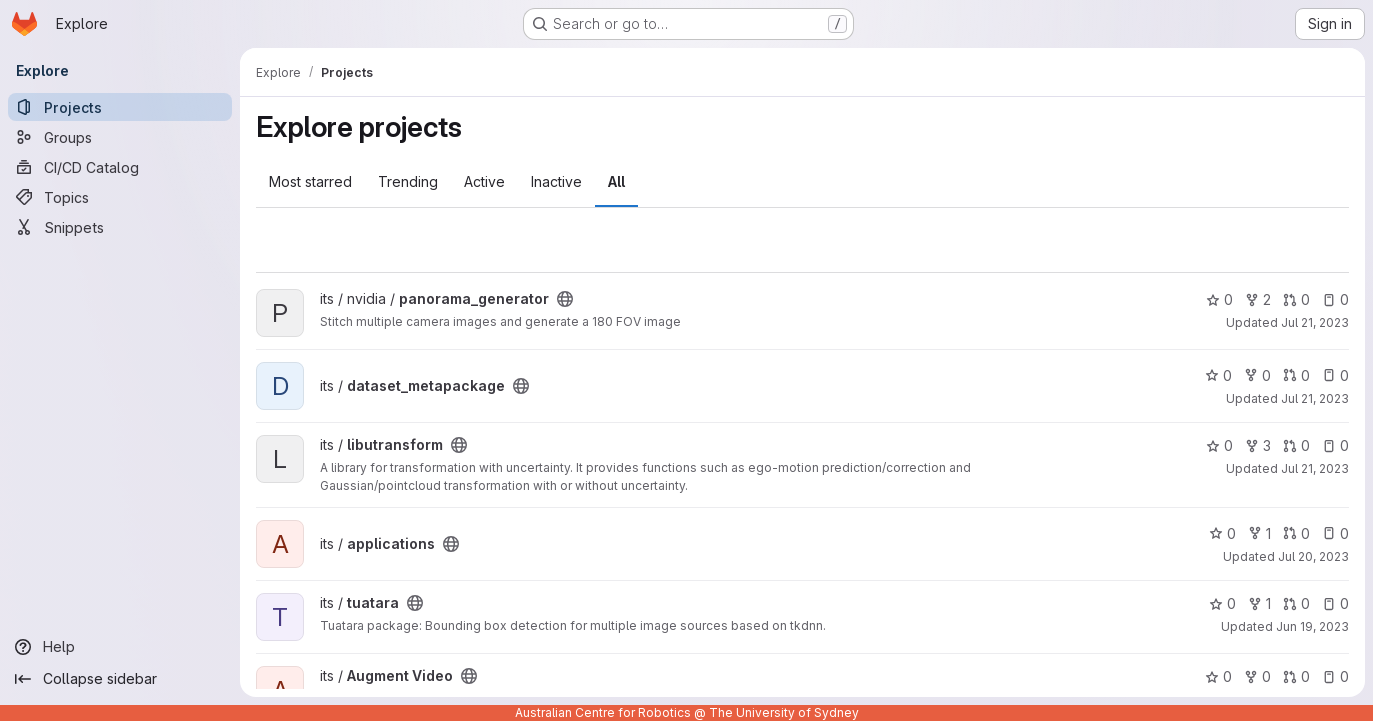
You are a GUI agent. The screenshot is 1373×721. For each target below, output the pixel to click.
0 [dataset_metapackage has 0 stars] (1218, 375)
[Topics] (120, 197)
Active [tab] (484, 181)
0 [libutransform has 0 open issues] (1335, 445)
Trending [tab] (408, 181)
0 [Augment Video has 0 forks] (1257, 676)
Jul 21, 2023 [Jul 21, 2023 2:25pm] (1315, 398)
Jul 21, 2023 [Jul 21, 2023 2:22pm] (1315, 468)
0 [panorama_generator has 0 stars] (1219, 299)
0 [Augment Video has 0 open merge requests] (1296, 676)
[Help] (120, 647)
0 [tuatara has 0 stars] (1222, 603)
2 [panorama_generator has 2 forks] (1258, 299)
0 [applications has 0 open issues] (1335, 533)
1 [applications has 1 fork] (1259, 533)
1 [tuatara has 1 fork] (1259, 603)
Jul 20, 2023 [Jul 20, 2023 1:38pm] (1313, 556)
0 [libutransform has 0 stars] (1219, 445)
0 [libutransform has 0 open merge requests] (1296, 445)
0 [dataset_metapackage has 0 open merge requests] (1296, 375)
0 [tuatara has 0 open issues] (1335, 603)
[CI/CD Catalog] (120, 167)
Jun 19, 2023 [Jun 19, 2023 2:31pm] (1312, 626)
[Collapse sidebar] (120, 679)
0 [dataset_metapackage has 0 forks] (1257, 375)
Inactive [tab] (556, 181)
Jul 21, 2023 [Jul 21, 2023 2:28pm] (1315, 322)
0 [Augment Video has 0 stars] (1218, 676)
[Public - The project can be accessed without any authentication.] (565, 299)
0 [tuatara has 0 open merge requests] (1296, 603)
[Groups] (120, 137)
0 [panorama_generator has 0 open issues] (1335, 299)
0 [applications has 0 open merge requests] (1296, 533)
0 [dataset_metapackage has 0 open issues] (1335, 375)
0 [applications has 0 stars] (1222, 533)
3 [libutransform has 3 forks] (1258, 445)
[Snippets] (120, 227)
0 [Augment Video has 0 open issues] (1335, 676)
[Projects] (120, 107)
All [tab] (616, 181)
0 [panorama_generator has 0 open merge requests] (1296, 299)
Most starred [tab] (310, 181)
